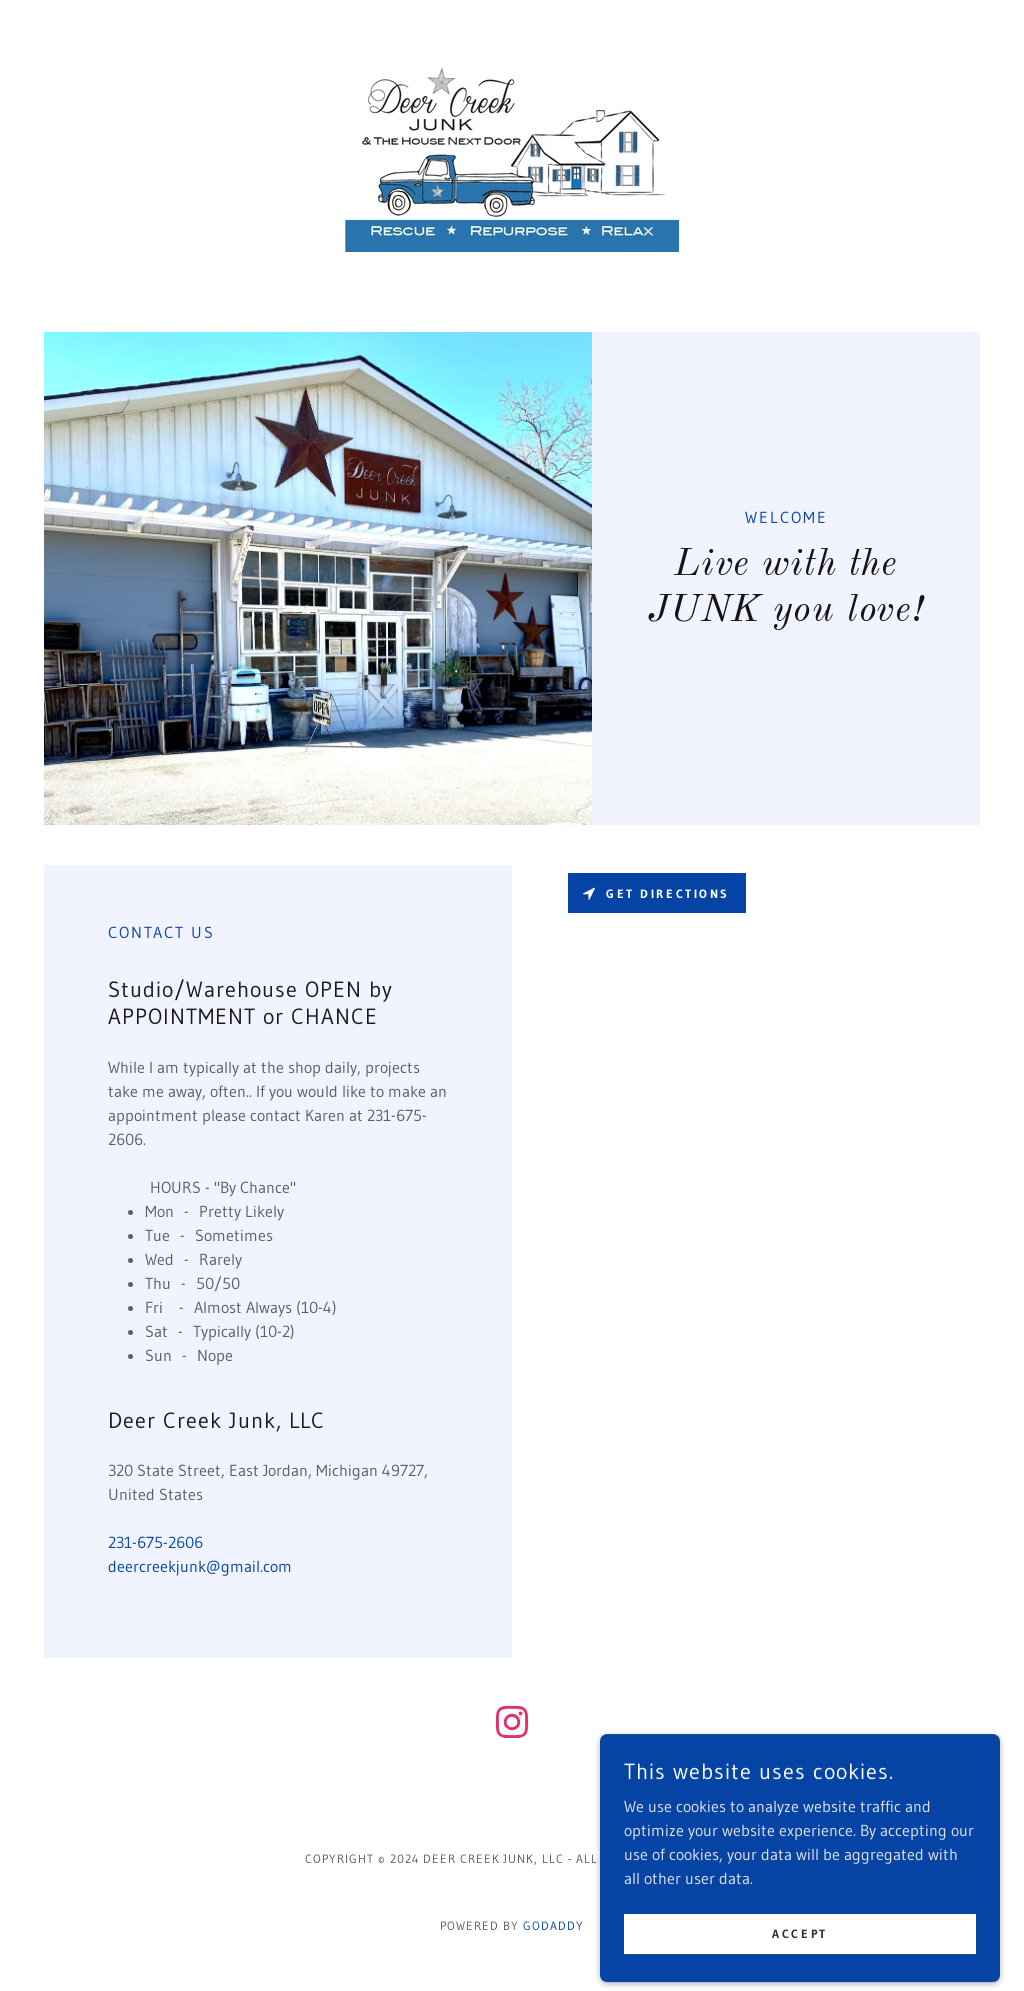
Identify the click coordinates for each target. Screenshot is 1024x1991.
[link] (512, 152)
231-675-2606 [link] (155, 1542)
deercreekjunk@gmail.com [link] (200, 1566)
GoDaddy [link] (553, 1925)
